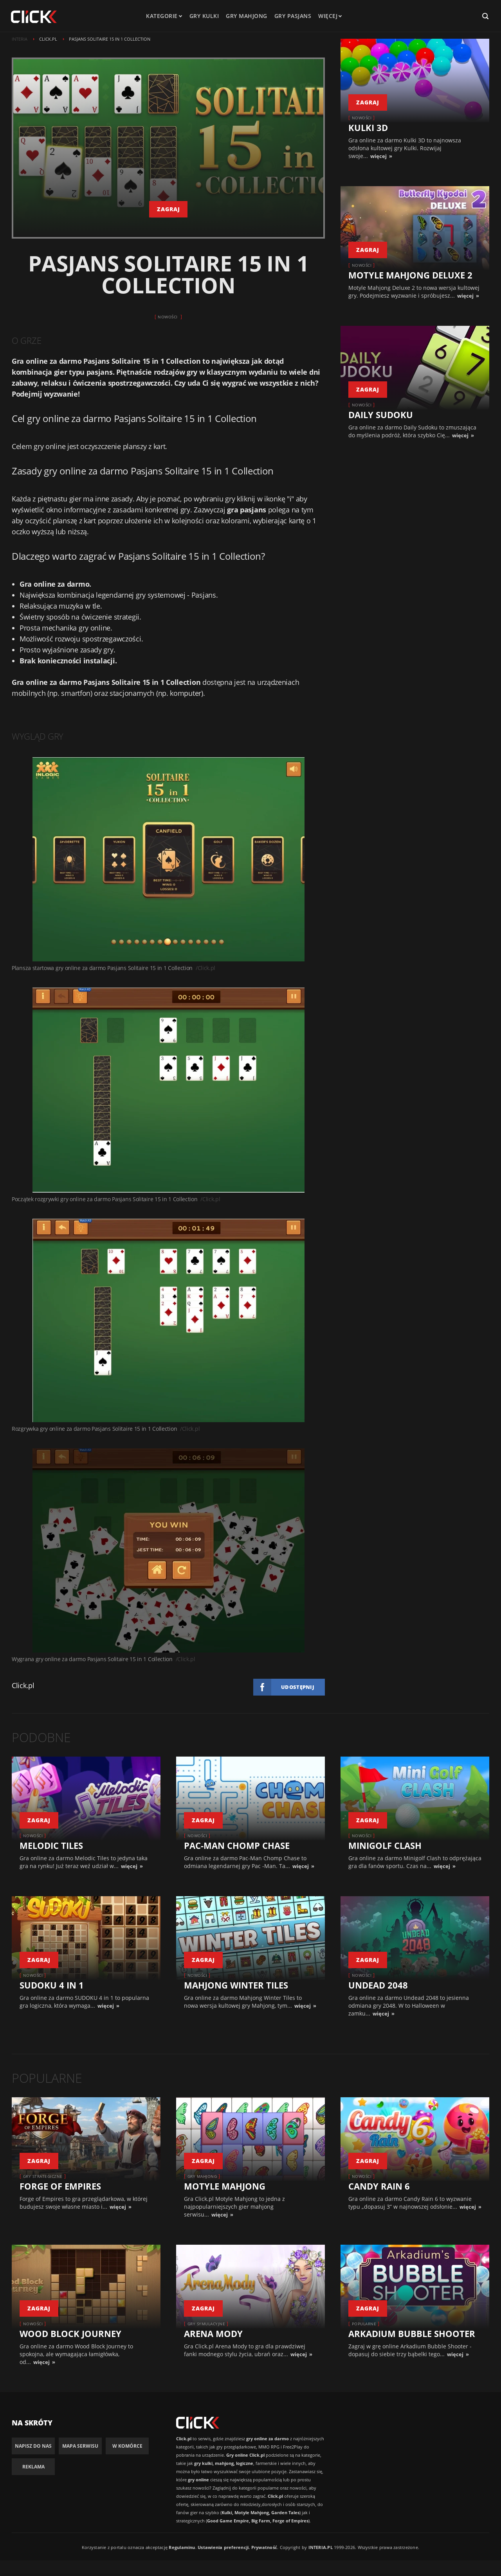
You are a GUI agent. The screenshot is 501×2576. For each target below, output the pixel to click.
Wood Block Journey (70, 2333)
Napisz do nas (33, 2446)
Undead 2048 (378, 1985)
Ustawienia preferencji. (224, 2547)
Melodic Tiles (51, 1845)
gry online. (95, 627)
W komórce (127, 2446)
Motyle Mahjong (224, 2186)
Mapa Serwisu (80, 2446)
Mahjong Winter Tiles (236, 1985)
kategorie (162, 16)
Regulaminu (182, 2547)
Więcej (329, 16)
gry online (49, 446)
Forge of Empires (60, 2186)
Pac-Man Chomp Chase (237, 1845)
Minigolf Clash (385, 1845)
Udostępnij (297, 1686)
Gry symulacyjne (206, 2323)
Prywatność (264, 2547)
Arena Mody (213, 2333)
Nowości (168, 317)
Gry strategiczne (43, 2176)
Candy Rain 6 (379, 2186)
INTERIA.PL (320, 2547)
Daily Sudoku (380, 414)
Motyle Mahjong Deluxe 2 (410, 275)
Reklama (33, 2466)
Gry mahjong (246, 16)
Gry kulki (204, 16)
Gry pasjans (293, 16)
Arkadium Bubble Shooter (411, 2333)
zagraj (168, 209)
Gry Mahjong (202, 2176)
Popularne (364, 2323)
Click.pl (23, 1685)
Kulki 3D (368, 127)
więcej (378, 156)
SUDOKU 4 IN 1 (52, 1985)
